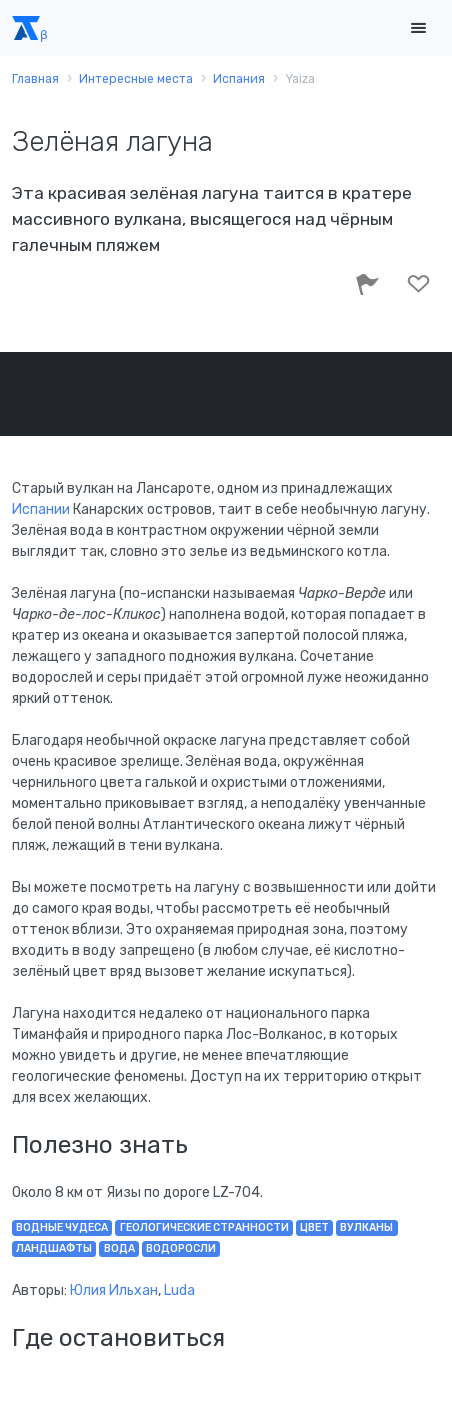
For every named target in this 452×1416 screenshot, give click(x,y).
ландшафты (54, 1248)
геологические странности (204, 1227)
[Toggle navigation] (418, 28)
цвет (314, 1227)
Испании (41, 509)
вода (119, 1248)
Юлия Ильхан (114, 1290)
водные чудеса (62, 1227)
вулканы (366, 1227)
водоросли (181, 1248)
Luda (179, 1290)
